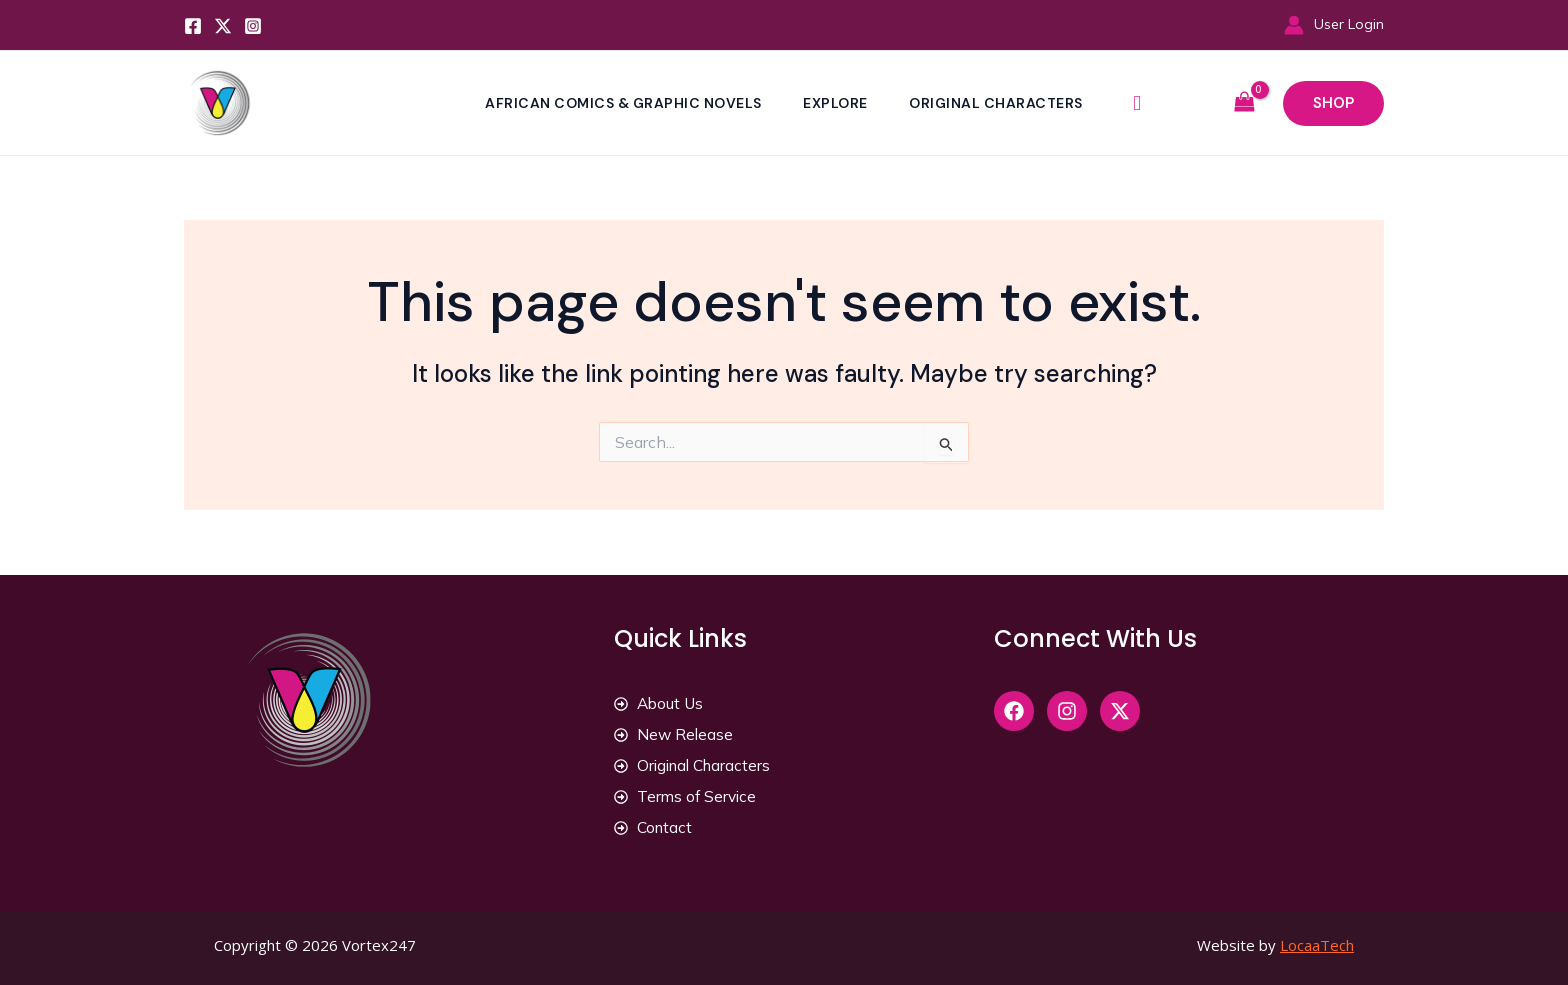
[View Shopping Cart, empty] (1244, 103)
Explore (835, 103)
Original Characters (999, 103)
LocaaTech (1317, 948)
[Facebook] (193, 26)
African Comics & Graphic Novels (621, 103)
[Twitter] (223, 26)
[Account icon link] (1334, 24)
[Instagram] (253, 26)
